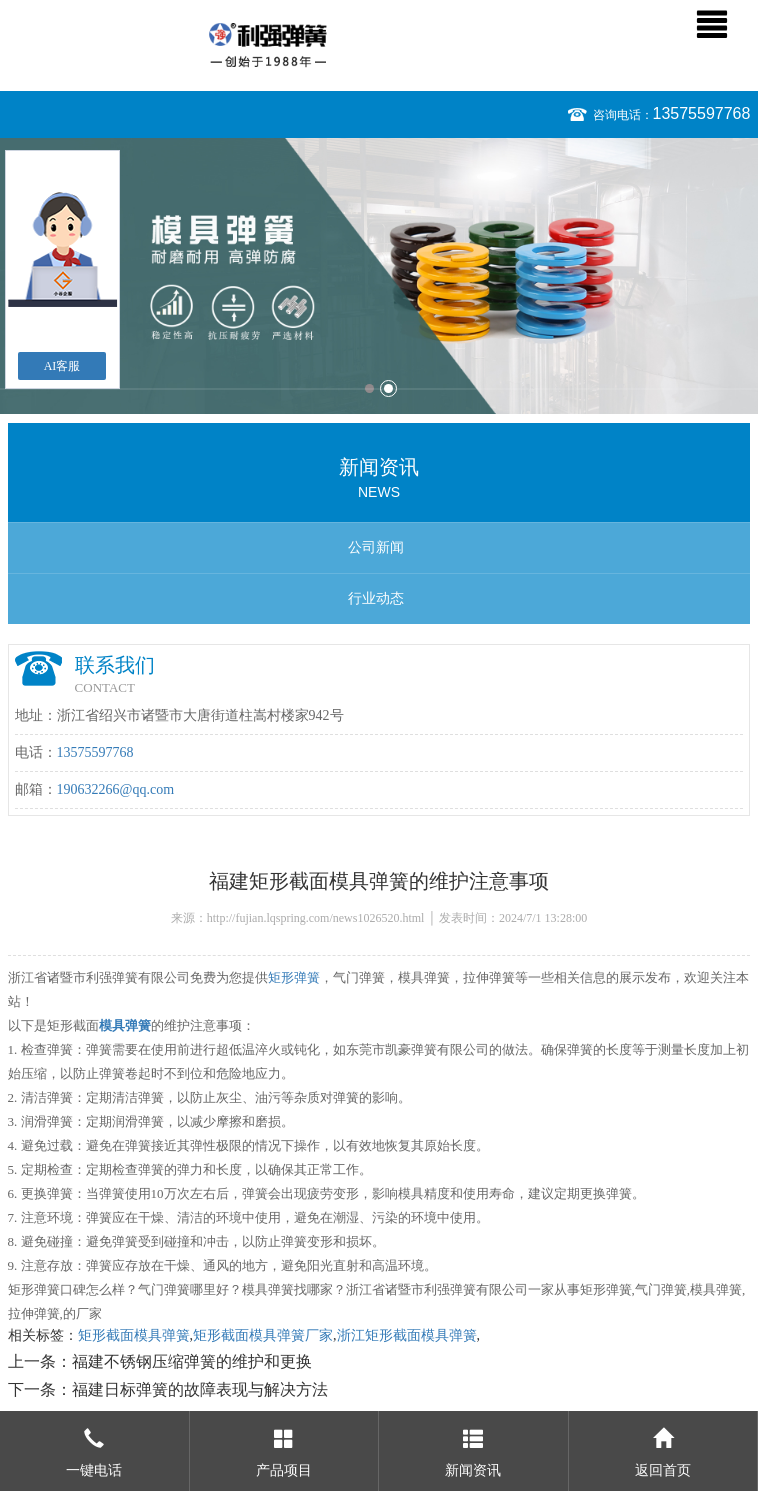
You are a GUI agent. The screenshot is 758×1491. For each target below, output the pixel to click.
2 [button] (388, 388)
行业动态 (376, 598)
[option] (379, 276)
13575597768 (702, 113)
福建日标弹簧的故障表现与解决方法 (200, 1389)
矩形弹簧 (294, 977)
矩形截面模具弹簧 (134, 1335)
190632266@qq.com (116, 789)
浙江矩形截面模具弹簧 (407, 1335)
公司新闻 (376, 547)
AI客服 (62, 366)
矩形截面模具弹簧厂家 (263, 1335)
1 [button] (369, 388)
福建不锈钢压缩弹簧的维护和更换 (192, 1361)
